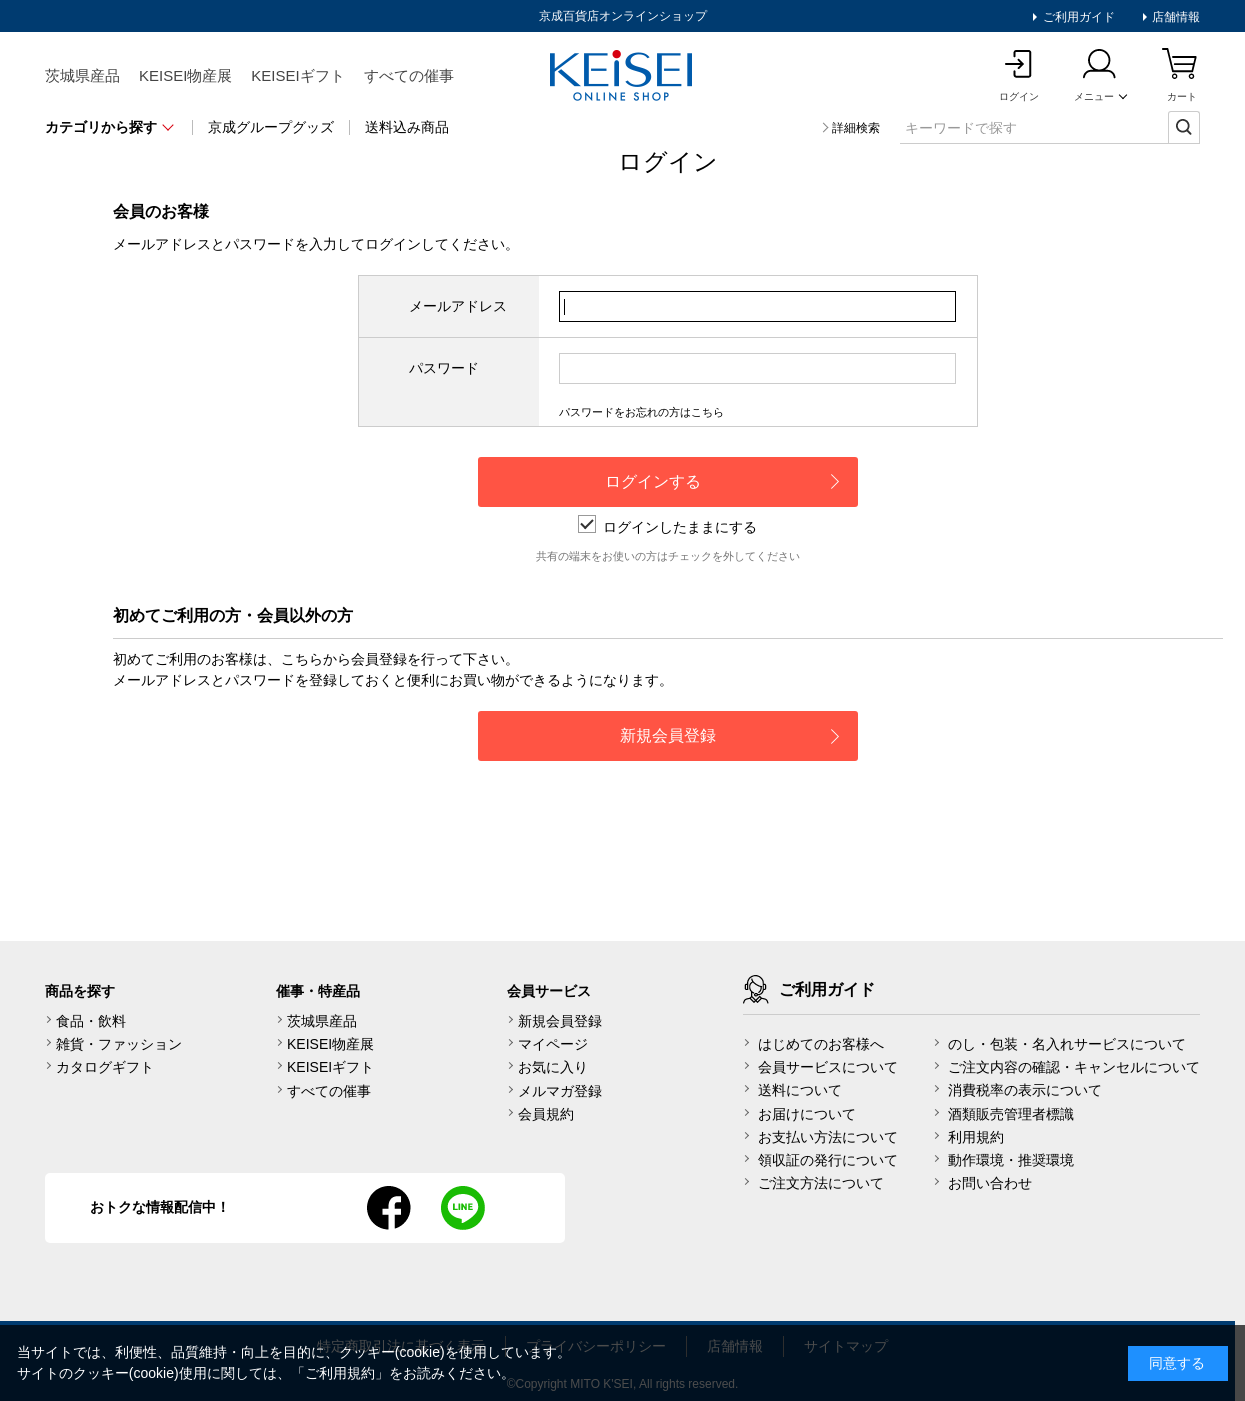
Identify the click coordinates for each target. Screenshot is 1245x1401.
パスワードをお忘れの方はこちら (641, 412)
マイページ (553, 1044)
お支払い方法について (828, 1137)
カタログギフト (105, 1067)
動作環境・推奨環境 (1011, 1160)
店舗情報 (1174, 17)
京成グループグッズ (271, 127)
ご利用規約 (340, 1373)
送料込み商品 (407, 127)
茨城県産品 (82, 75)
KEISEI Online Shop (623, 77)
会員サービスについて (828, 1067)
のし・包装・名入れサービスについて (1067, 1044)
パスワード (444, 368)
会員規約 (546, 1114)
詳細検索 (856, 128)
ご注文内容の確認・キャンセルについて (1074, 1067)
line (463, 1208)
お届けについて (807, 1114)
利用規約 (976, 1137)
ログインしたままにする (667, 527)
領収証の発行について (828, 1160)
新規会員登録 (560, 1021)
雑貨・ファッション (119, 1044)
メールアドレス (458, 306)
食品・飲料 (91, 1021)
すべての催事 (409, 75)
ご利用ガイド (1076, 17)
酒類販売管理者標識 (1011, 1114)
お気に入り (553, 1067)
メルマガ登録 (560, 1091)
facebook (389, 1208)
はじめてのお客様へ (821, 1044)
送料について (800, 1090)
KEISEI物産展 (185, 75)
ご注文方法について (821, 1183)
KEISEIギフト (297, 75)
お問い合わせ (990, 1183)
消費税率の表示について (1025, 1090)
